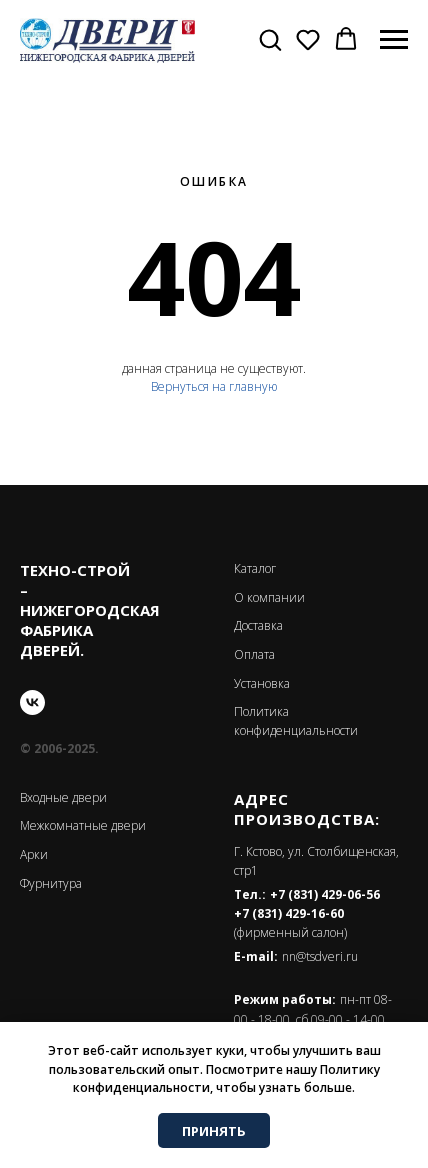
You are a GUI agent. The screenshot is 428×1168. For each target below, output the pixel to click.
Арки (34, 854)
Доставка (258, 625)
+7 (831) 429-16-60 (289, 913)
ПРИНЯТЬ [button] (214, 1131)
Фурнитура (51, 883)
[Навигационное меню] (394, 40)
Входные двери (63, 797)
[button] (270, 39)
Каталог (255, 568)
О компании (269, 597)
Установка (262, 683)
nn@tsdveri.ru (320, 956)
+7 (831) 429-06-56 (325, 894)
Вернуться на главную (214, 386)
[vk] (32, 702)
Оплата (254, 654)
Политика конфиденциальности (296, 721)
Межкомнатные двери (83, 825)
